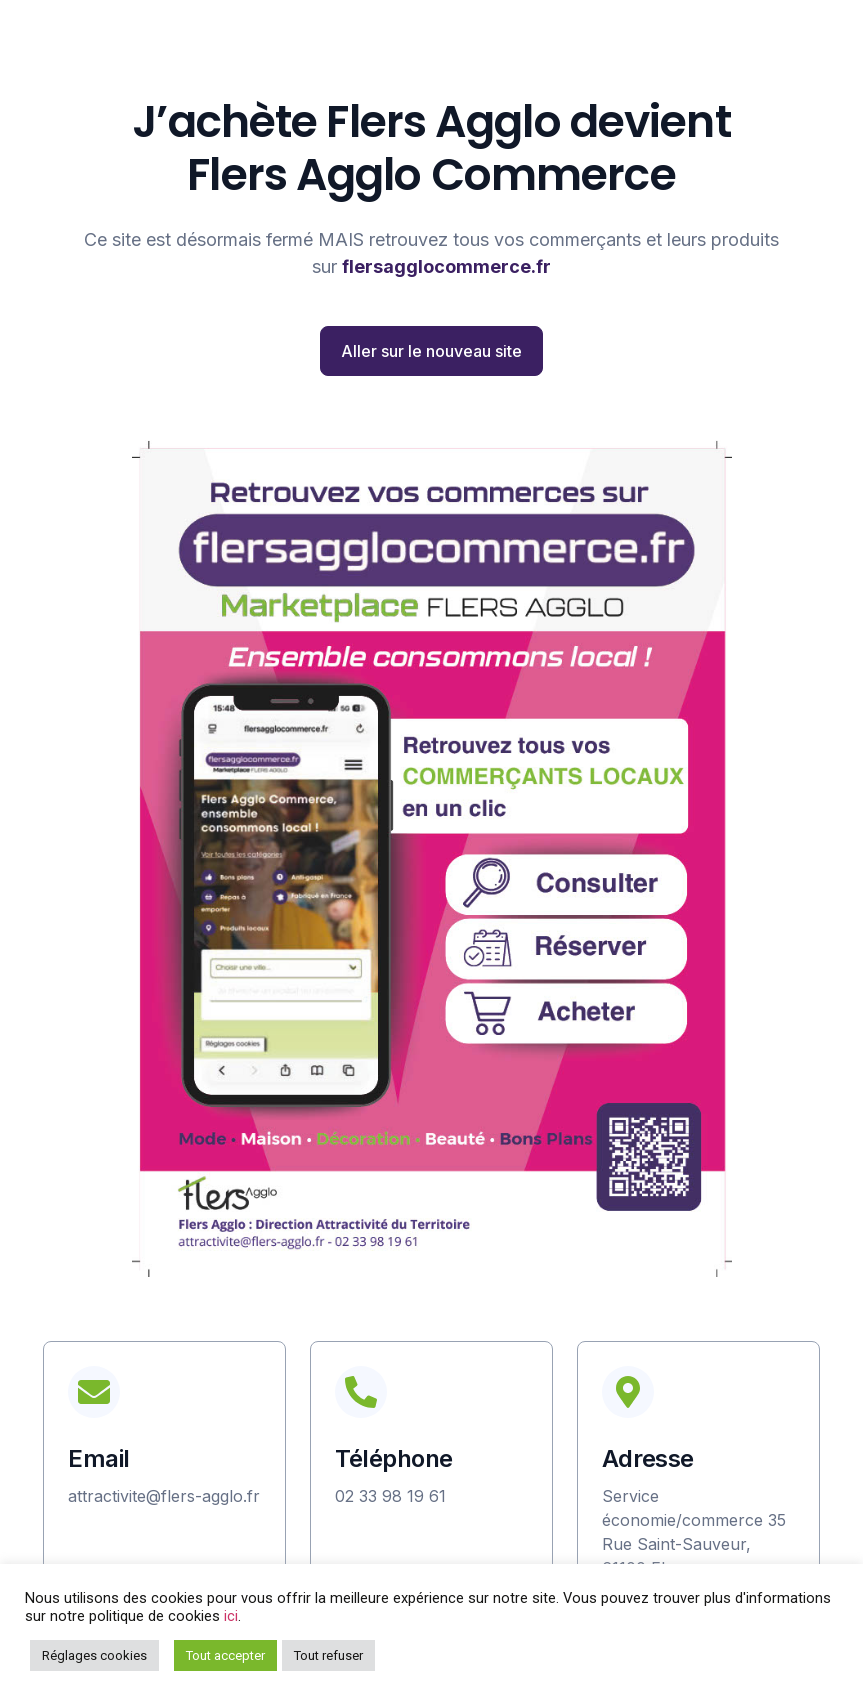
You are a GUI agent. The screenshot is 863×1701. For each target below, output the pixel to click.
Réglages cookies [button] (94, 1655)
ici (231, 1616)
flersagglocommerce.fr (446, 266)
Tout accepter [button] (225, 1655)
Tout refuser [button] (328, 1655)
